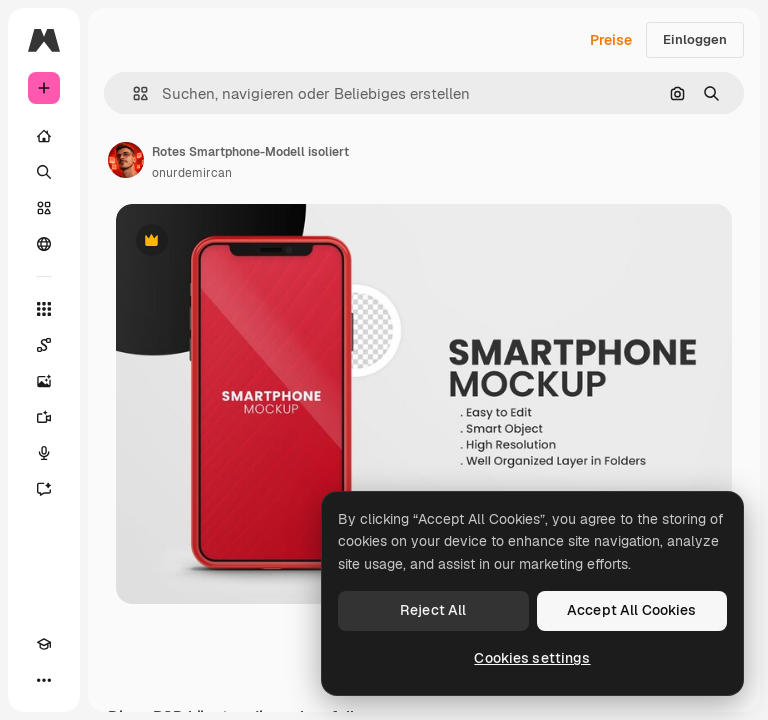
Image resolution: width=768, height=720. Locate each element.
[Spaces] (44, 345)
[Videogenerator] (44, 417)
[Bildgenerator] (44, 381)
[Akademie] (44, 644)
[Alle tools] (44, 309)
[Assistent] (44, 489)
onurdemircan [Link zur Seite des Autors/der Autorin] (192, 173)
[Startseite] (44, 136)
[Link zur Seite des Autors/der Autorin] (126, 160)
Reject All (433, 610)
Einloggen (695, 39)
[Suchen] (44, 172)
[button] (132, 93)
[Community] (44, 244)
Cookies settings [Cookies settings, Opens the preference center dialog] (532, 658)
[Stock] (44, 208)
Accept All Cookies (632, 610)
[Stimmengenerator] (44, 453)
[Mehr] (44, 680)
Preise (611, 40)
